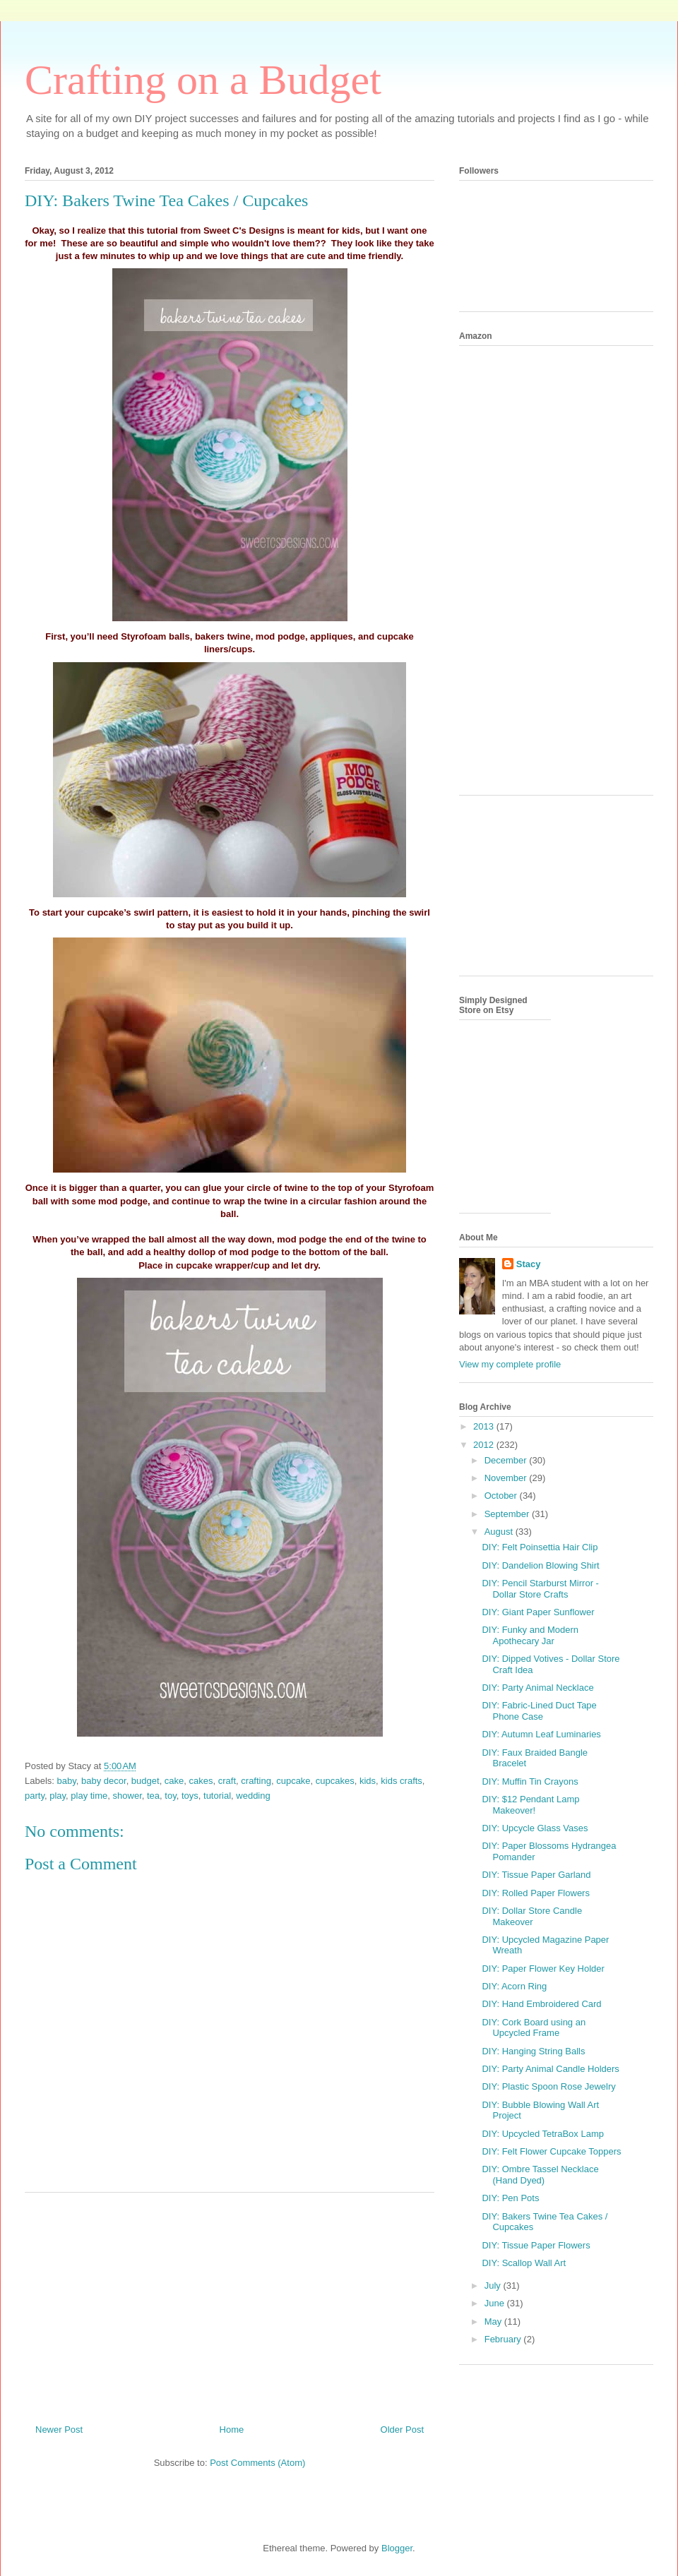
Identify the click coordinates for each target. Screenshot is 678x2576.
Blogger (396, 2548)
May (494, 2321)
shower (127, 1795)
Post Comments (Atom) (257, 2462)
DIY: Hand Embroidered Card (541, 2004)
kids (367, 1780)
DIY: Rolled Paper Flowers (535, 1893)
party (34, 1795)
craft (227, 1780)
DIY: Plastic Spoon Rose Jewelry (548, 2086)
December (507, 1460)
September (508, 1514)
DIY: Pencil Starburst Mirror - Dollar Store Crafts (540, 1589)
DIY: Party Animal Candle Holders (550, 2068)
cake (174, 1780)
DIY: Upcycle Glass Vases (535, 1828)
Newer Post (59, 2429)
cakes (201, 1780)
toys (190, 1795)
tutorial (217, 1795)
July (494, 2285)
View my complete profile (510, 1364)
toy (170, 1795)
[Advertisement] (229, 2302)
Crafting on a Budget (203, 79)
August (500, 1531)
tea (153, 1795)
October (502, 1495)
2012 (484, 1444)
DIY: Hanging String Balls (533, 2051)
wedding (253, 1795)
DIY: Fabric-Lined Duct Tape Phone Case (539, 1711)
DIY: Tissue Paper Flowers (536, 2245)
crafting (256, 1780)
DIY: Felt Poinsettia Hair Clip (539, 1547)
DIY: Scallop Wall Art (524, 2263)
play (57, 1795)
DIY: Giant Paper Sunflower (538, 1612)
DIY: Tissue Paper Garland (536, 1874)
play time (89, 1795)
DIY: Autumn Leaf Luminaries (541, 1734)
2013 (484, 1426)
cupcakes (335, 1780)
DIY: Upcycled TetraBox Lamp (542, 2133)
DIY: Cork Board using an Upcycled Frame (533, 2028)
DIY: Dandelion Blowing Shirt (540, 1565)
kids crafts (401, 1780)
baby (66, 1780)
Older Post (402, 2429)
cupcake (293, 1780)
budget (145, 1780)
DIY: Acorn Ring (514, 1986)
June (495, 2303)
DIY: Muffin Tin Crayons (530, 1781)
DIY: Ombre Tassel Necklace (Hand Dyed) (540, 2175)
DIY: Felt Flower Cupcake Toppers (551, 2151)
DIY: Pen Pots (510, 2198)
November (507, 1478)
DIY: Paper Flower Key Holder (543, 1968)
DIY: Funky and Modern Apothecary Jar (530, 1635)
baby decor (103, 1780)
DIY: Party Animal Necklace (537, 1687)
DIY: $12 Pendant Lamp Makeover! (530, 1805)
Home (232, 2429)
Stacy (528, 1264)
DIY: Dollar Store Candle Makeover (532, 1916)
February (504, 2339)
